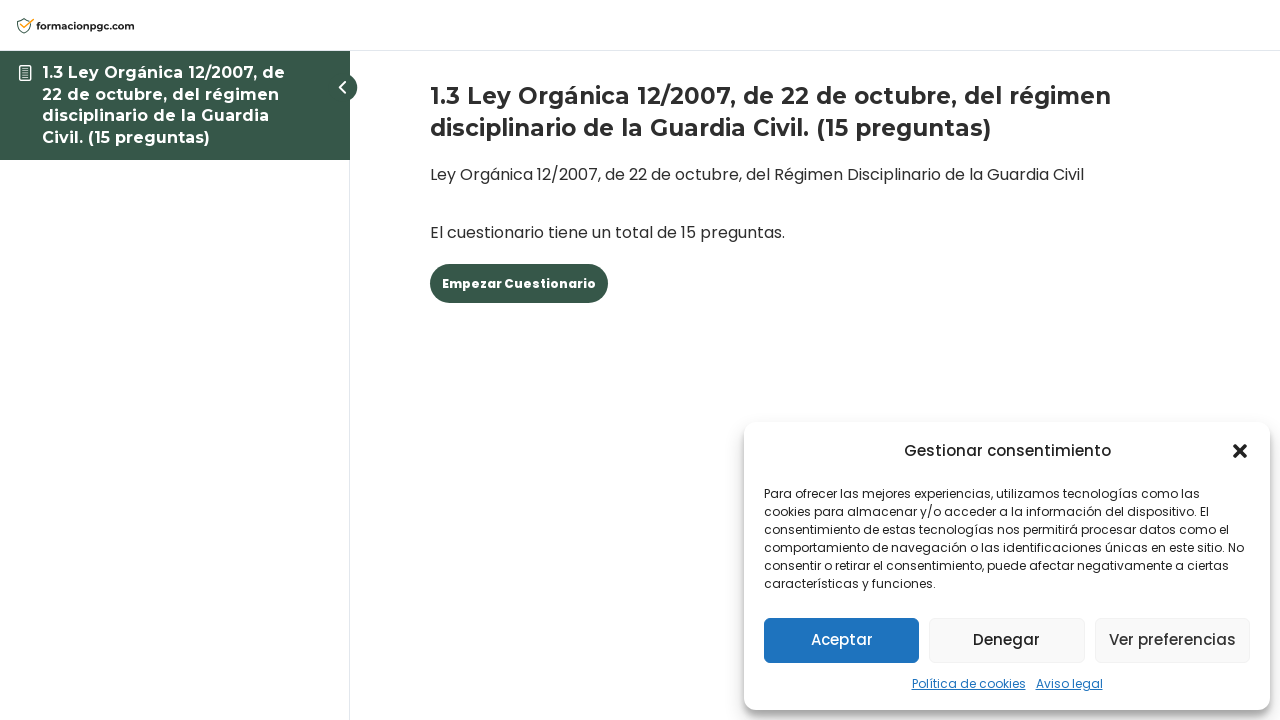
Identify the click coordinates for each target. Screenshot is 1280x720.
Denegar (1006, 639)
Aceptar (842, 639)
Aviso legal (1069, 683)
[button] (1240, 451)
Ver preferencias (1172, 639)
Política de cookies (969, 683)
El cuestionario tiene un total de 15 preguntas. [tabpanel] (815, 202)
